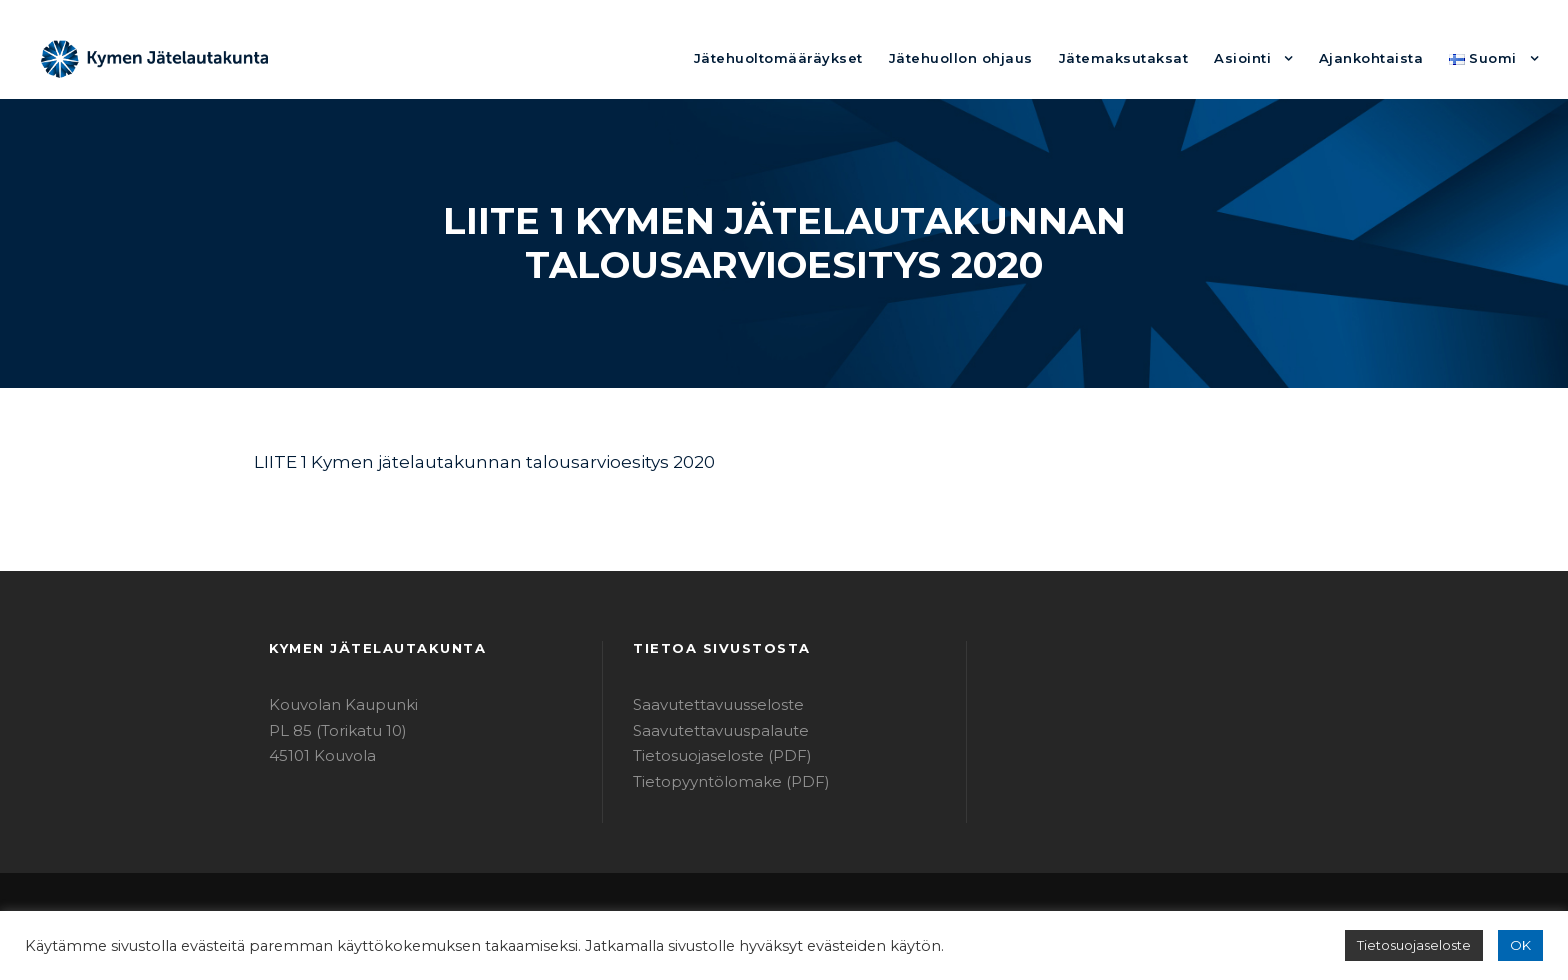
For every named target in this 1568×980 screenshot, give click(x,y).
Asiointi (1263, 57)
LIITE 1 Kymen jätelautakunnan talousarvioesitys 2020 (459, 461)
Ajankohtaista (1383, 57)
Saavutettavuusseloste (708, 704)
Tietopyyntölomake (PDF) (718, 781)
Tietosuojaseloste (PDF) (713, 755)
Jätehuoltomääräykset (845, 57)
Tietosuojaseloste (1423, 945)
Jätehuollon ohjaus (1009, 57)
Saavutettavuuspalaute (709, 730)
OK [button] (1521, 945)
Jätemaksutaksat (1155, 57)
